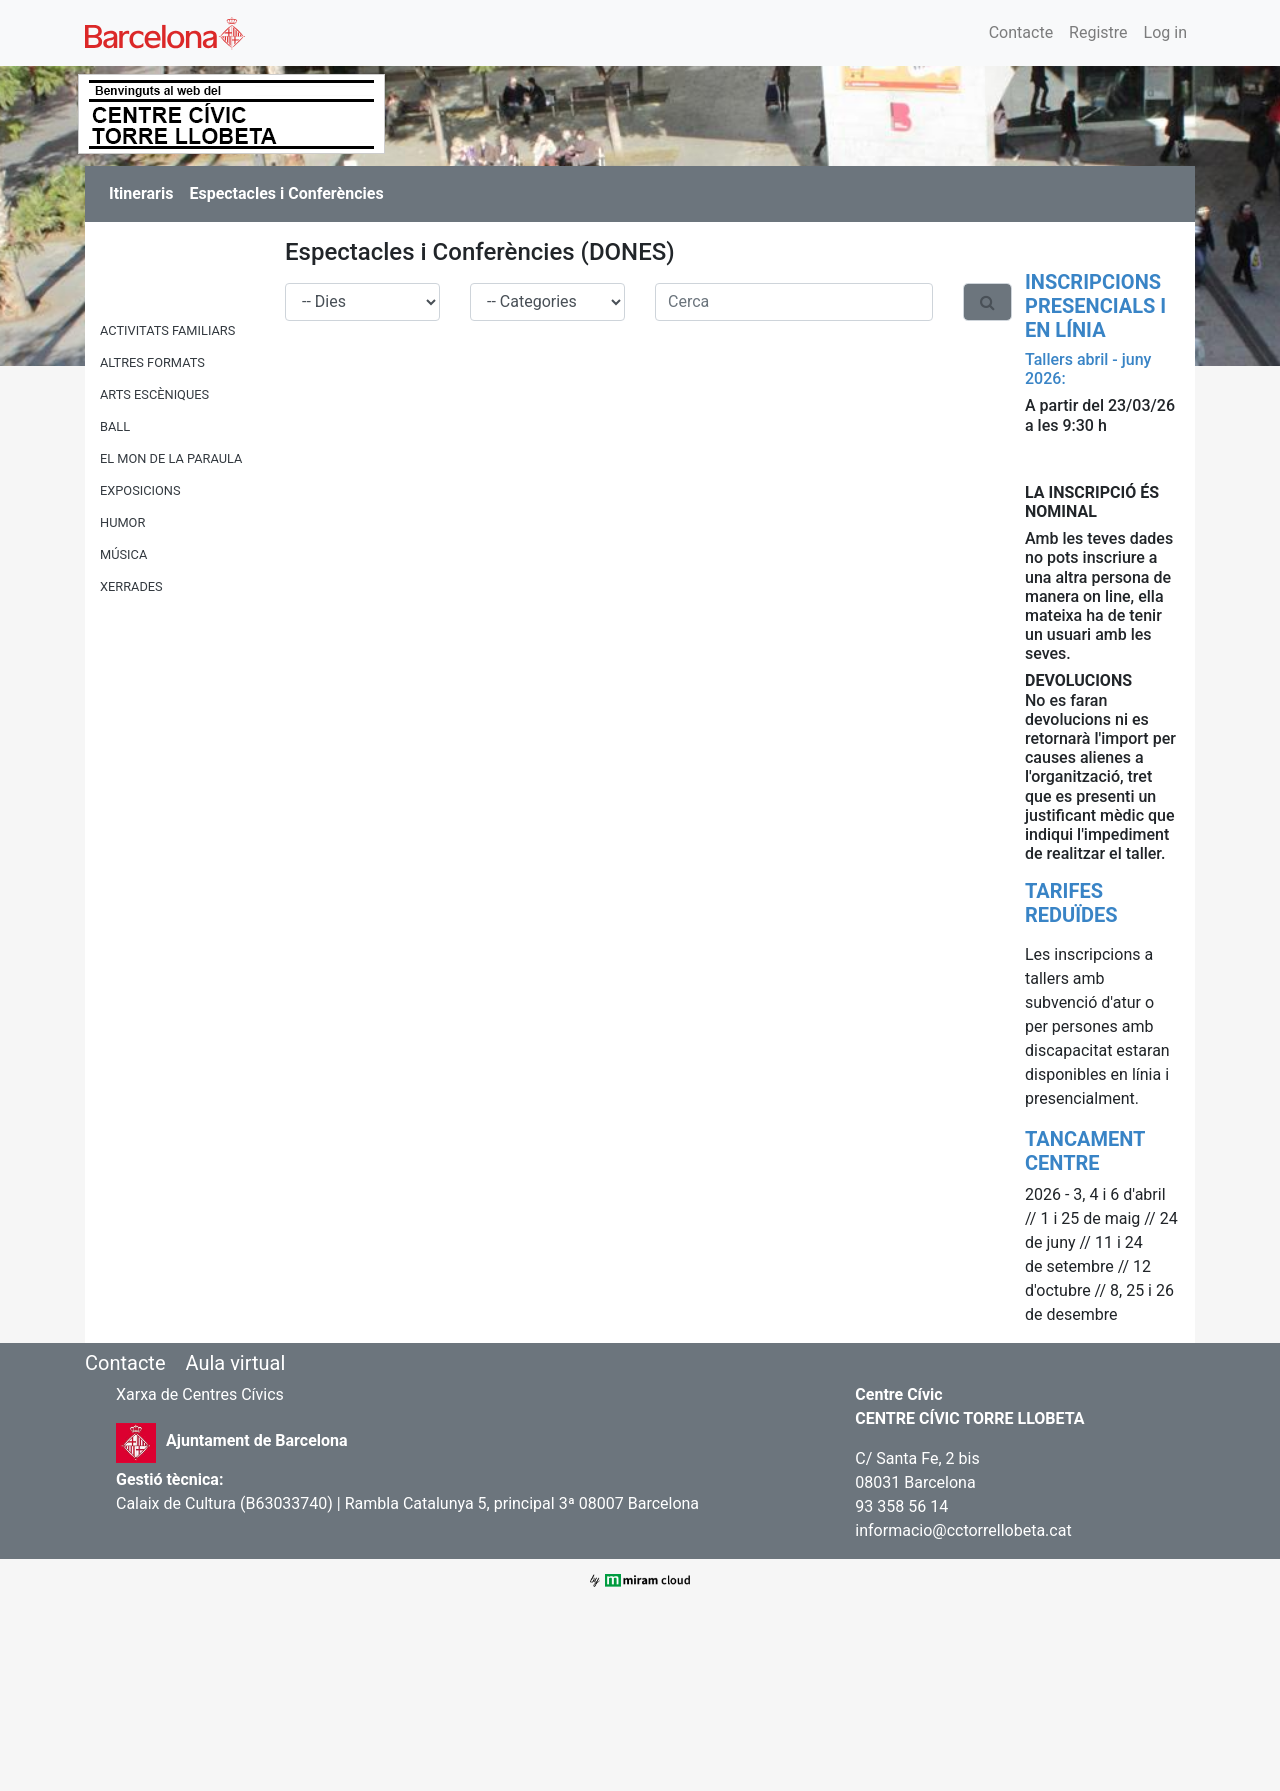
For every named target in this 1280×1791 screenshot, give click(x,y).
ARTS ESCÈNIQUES (154, 394)
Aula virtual (235, 1363)
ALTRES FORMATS (152, 362)
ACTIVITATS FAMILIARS (167, 330)
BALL (115, 426)
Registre (1098, 32)
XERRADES (131, 586)
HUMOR (122, 522)
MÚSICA (123, 554)
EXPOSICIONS (140, 490)
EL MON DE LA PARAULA (171, 458)
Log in (1165, 32)
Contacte (1021, 32)
